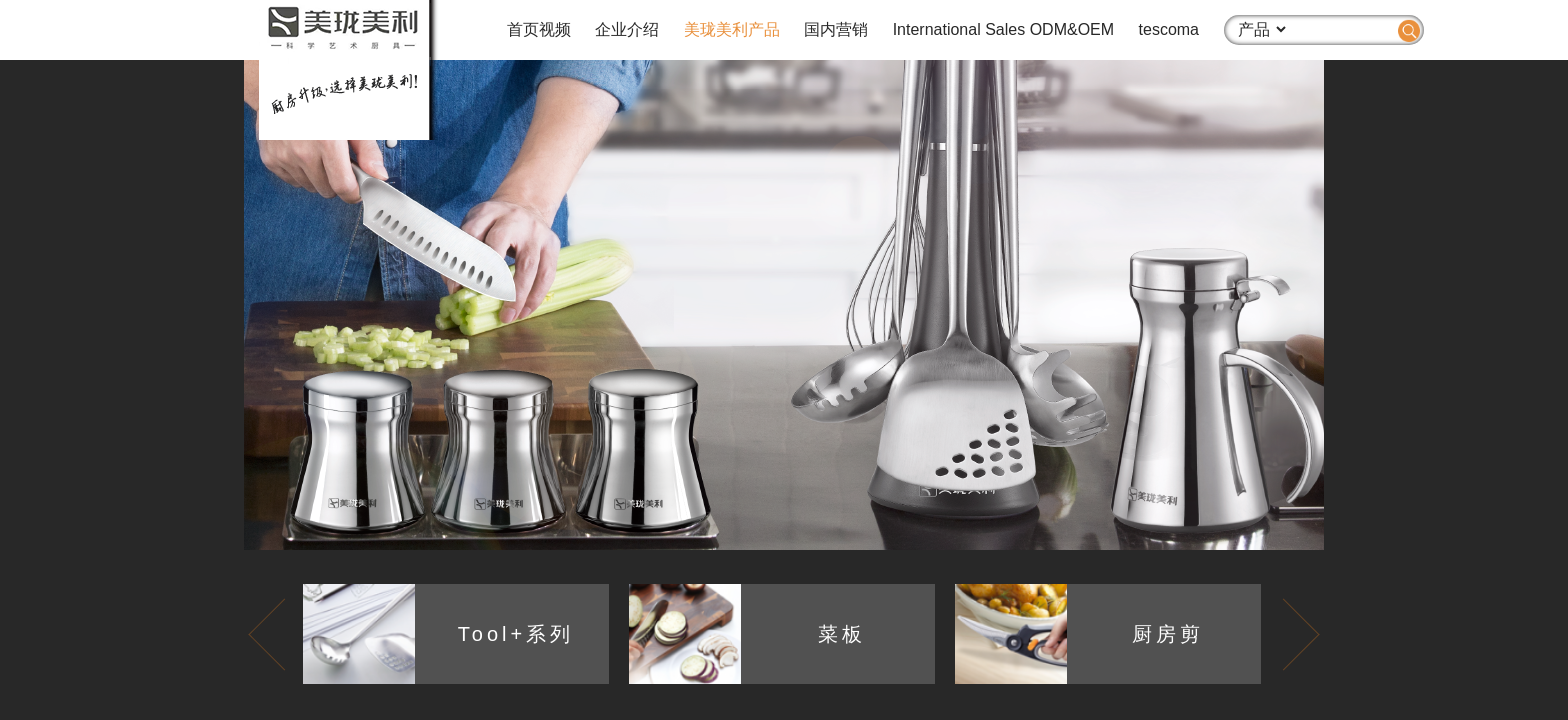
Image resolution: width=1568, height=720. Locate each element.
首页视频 (539, 29)
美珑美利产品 (732, 29)
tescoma (1169, 29)
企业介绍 (627, 29)
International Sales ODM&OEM (1003, 29)
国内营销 (836, 29)
